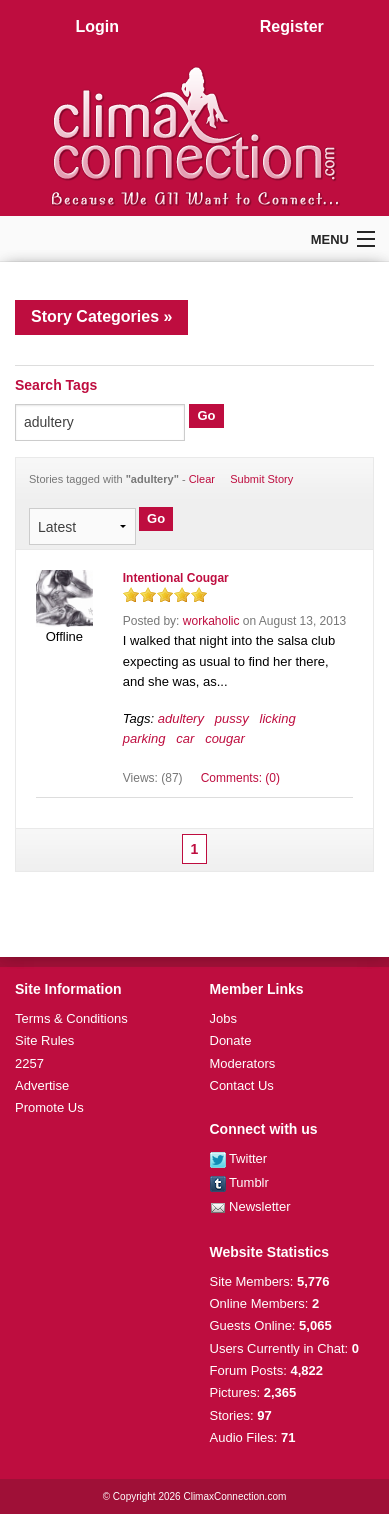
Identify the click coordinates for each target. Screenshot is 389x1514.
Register (292, 26)
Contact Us (242, 1085)
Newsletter (250, 1206)
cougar (225, 738)
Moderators (243, 1063)
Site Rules (44, 1040)
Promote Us (49, 1107)
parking (144, 738)
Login (97, 26)
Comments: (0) (240, 778)
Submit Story (261, 479)
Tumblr (239, 1182)
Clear (202, 479)
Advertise (42, 1085)
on (131, 594)
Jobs (223, 1018)
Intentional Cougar (176, 578)
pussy (232, 718)
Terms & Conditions (71, 1018)
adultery (181, 718)
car (185, 738)
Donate (231, 1040)
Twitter (239, 1158)
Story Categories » (101, 316)
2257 (29, 1063)
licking (278, 718)
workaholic (211, 621)
